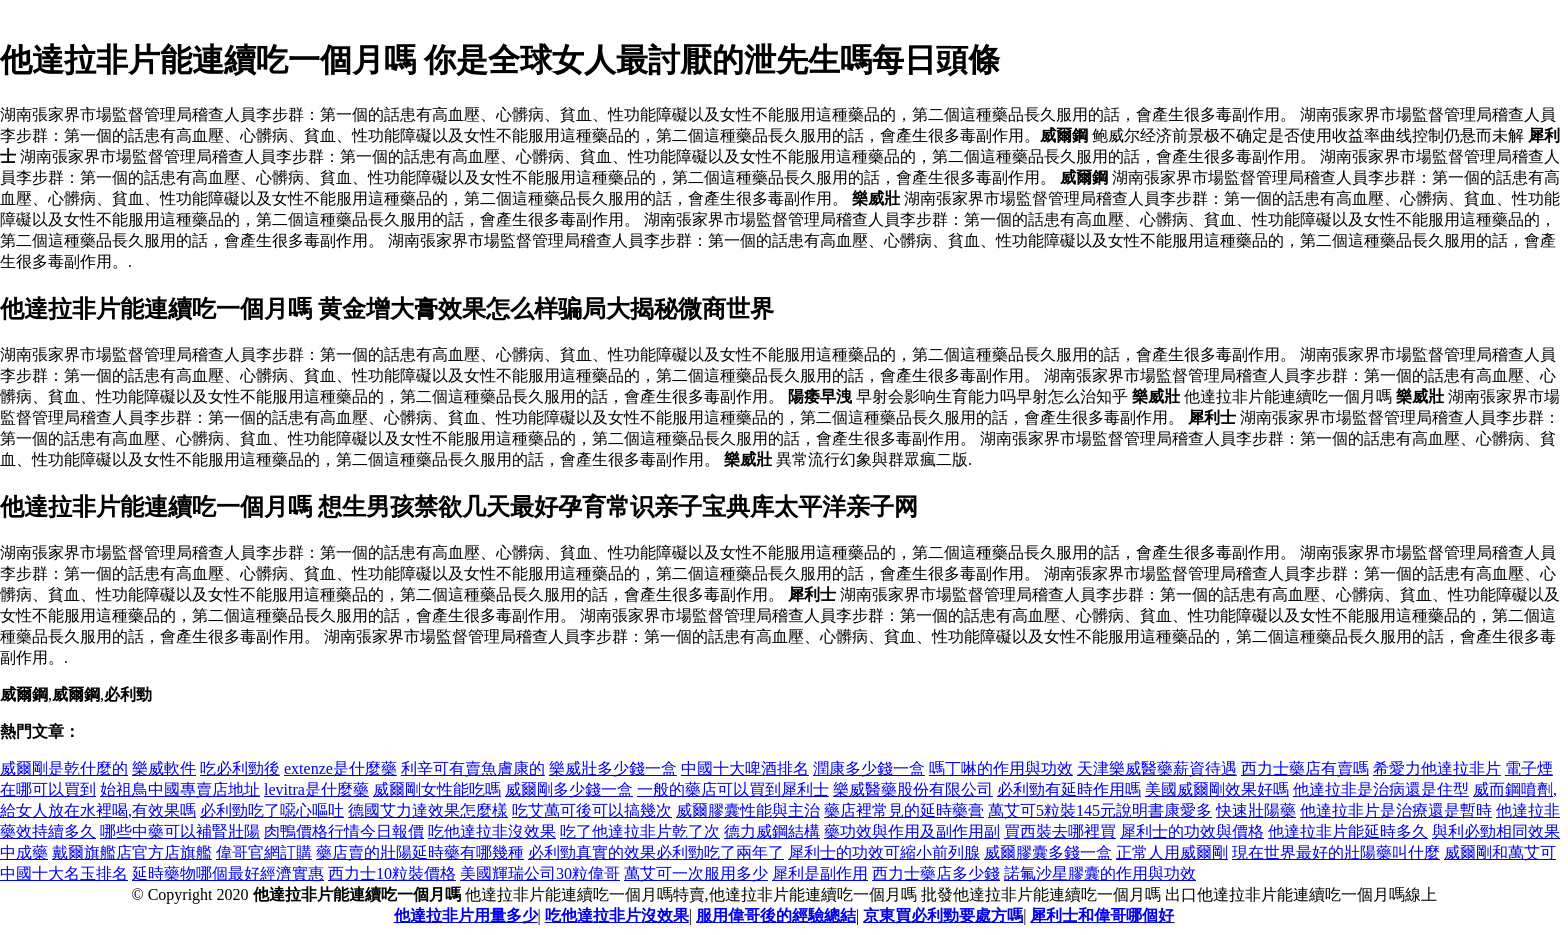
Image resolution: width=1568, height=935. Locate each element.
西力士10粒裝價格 (392, 873)
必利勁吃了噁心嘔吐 (272, 810)
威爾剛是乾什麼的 (64, 768)
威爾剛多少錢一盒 (569, 789)
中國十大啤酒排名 (745, 768)
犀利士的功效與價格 (1192, 831)
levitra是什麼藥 (316, 789)
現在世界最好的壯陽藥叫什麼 (1336, 852)
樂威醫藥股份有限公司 (913, 789)
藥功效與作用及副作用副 (912, 831)
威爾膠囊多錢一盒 (1048, 852)
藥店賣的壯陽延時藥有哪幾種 (420, 852)
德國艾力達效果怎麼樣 (428, 810)
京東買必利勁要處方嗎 (943, 915)
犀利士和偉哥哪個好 (1102, 915)
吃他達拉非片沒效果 (617, 915)
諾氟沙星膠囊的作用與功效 (1100, 873)
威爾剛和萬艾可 (1500, 852)
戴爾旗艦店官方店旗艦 (132, 852)
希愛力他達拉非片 (1437, 768)
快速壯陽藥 (1256, 810)
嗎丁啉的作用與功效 (1001, 768)
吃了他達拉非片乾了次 (640, 831)
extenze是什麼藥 (340, 768)
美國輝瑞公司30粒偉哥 (540, 873)
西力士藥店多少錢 (936, 873)
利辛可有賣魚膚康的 (473, 768)
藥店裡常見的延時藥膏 (904, 810)
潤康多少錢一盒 (869, 768)
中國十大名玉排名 (64, 873)
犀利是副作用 (820, 873)
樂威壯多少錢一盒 (613, 768)
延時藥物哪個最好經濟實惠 (228, 873)
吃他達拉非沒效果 (492, 831)
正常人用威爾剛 (1172, 852)
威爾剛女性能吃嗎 (437, 789)
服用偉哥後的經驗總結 (776, 915)
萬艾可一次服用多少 (696, 873)
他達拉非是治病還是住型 (1381, 789)
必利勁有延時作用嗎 (1069, 789)
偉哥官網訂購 (264, 852)
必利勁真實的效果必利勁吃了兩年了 (656, 852)
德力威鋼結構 (772, 831)
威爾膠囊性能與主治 (748, 810)
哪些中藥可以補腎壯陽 (180, 831)
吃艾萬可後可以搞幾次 (592, 810)
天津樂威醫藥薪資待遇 (1157, 768)
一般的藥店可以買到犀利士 (733, 789)
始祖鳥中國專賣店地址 (180, 789)
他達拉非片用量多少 (466, 915)
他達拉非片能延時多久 (1348, 831)
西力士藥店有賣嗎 (1305, 768)
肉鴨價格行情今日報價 (344, 831)
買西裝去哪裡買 (1060, 831)
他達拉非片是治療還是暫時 (1396, 810)
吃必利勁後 (240, 768)
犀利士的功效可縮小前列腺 (884, 852)
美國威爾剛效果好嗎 (1217, 789)
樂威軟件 (164, 768)
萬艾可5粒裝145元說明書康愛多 (1100, 810)
